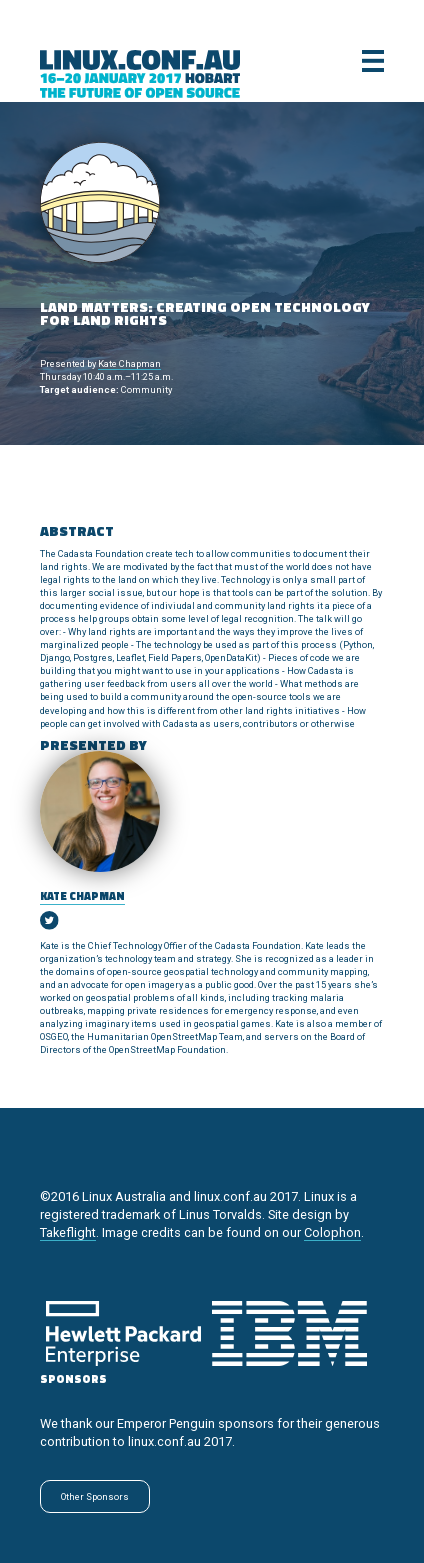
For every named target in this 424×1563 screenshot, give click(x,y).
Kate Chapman (129, 363)
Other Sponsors (95, 1496)
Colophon (332, 1232)
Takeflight (68, 1232)
